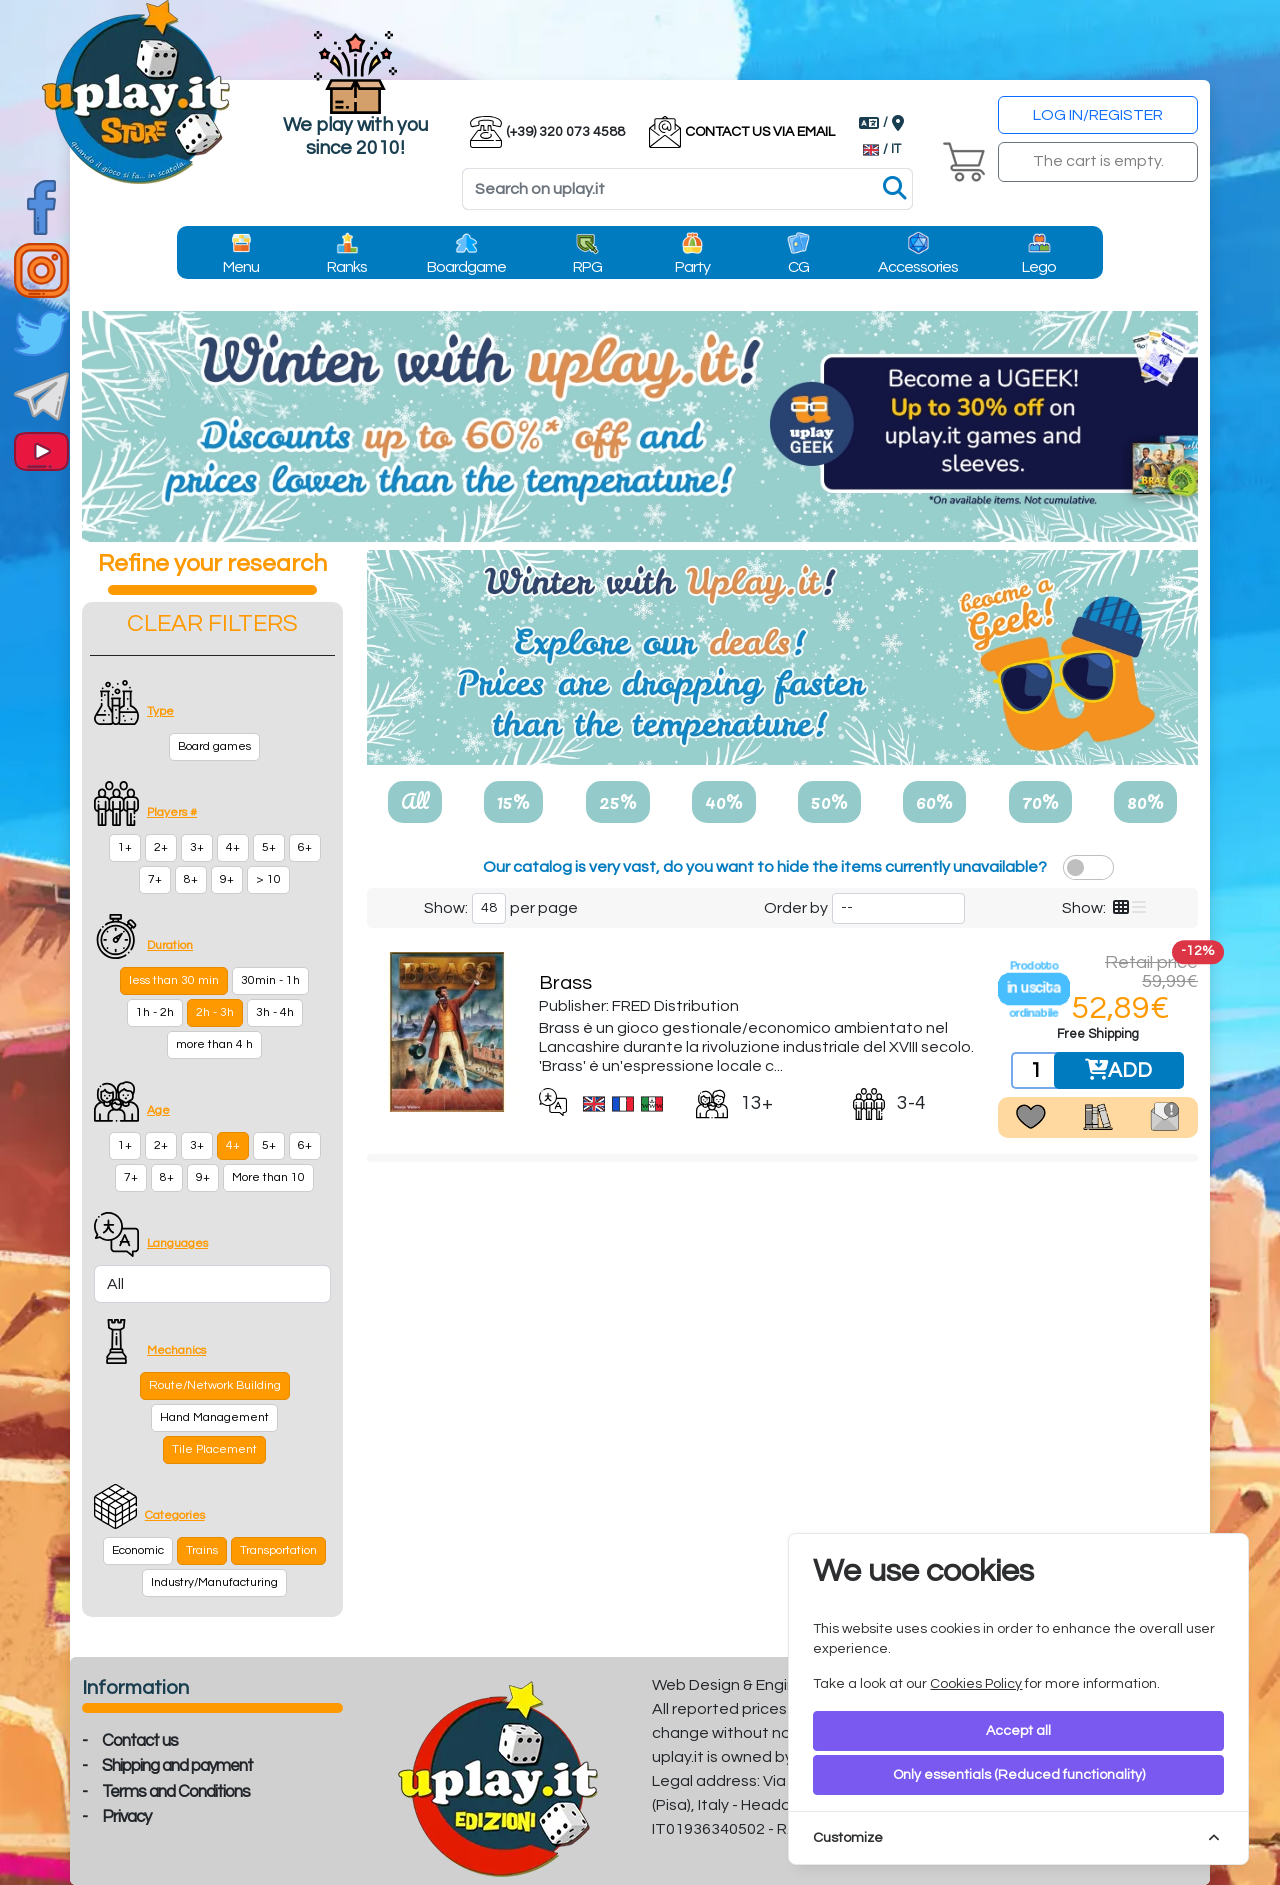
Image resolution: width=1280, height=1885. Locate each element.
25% (618, 801)
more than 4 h (214, 1044)
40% (724, 801)
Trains (202, 1550)
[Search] (687, 189)
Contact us (140, 1741)
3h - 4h (275, 1012)
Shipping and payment (177, 1766)
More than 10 (268, 1177)
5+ (269, 847)
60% (934, 801)
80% (1145, 801)
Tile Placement (214, 1449)
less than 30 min (174, 980)
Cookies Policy (976, 1684)
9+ (227, 879)
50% (829, 801)
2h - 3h (215, 1012)
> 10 (268, 879)
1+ (125, 847)
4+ (233, 847)
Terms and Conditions (176, 1792)
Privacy (126, 1817)
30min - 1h (270, 980)
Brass (565, 983)
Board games (214, 746)
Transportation (278, 1550)
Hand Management (214, 1417)
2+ (161, 847)
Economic (138, 1550)
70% (1040, 801)
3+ (197, 847)
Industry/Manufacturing (214, 1582)
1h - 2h (155, 1012)
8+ (191, 879)
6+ (305, 847)
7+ (155, 879)
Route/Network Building (215, 1385)
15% (513, 801)
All (415, 801)
